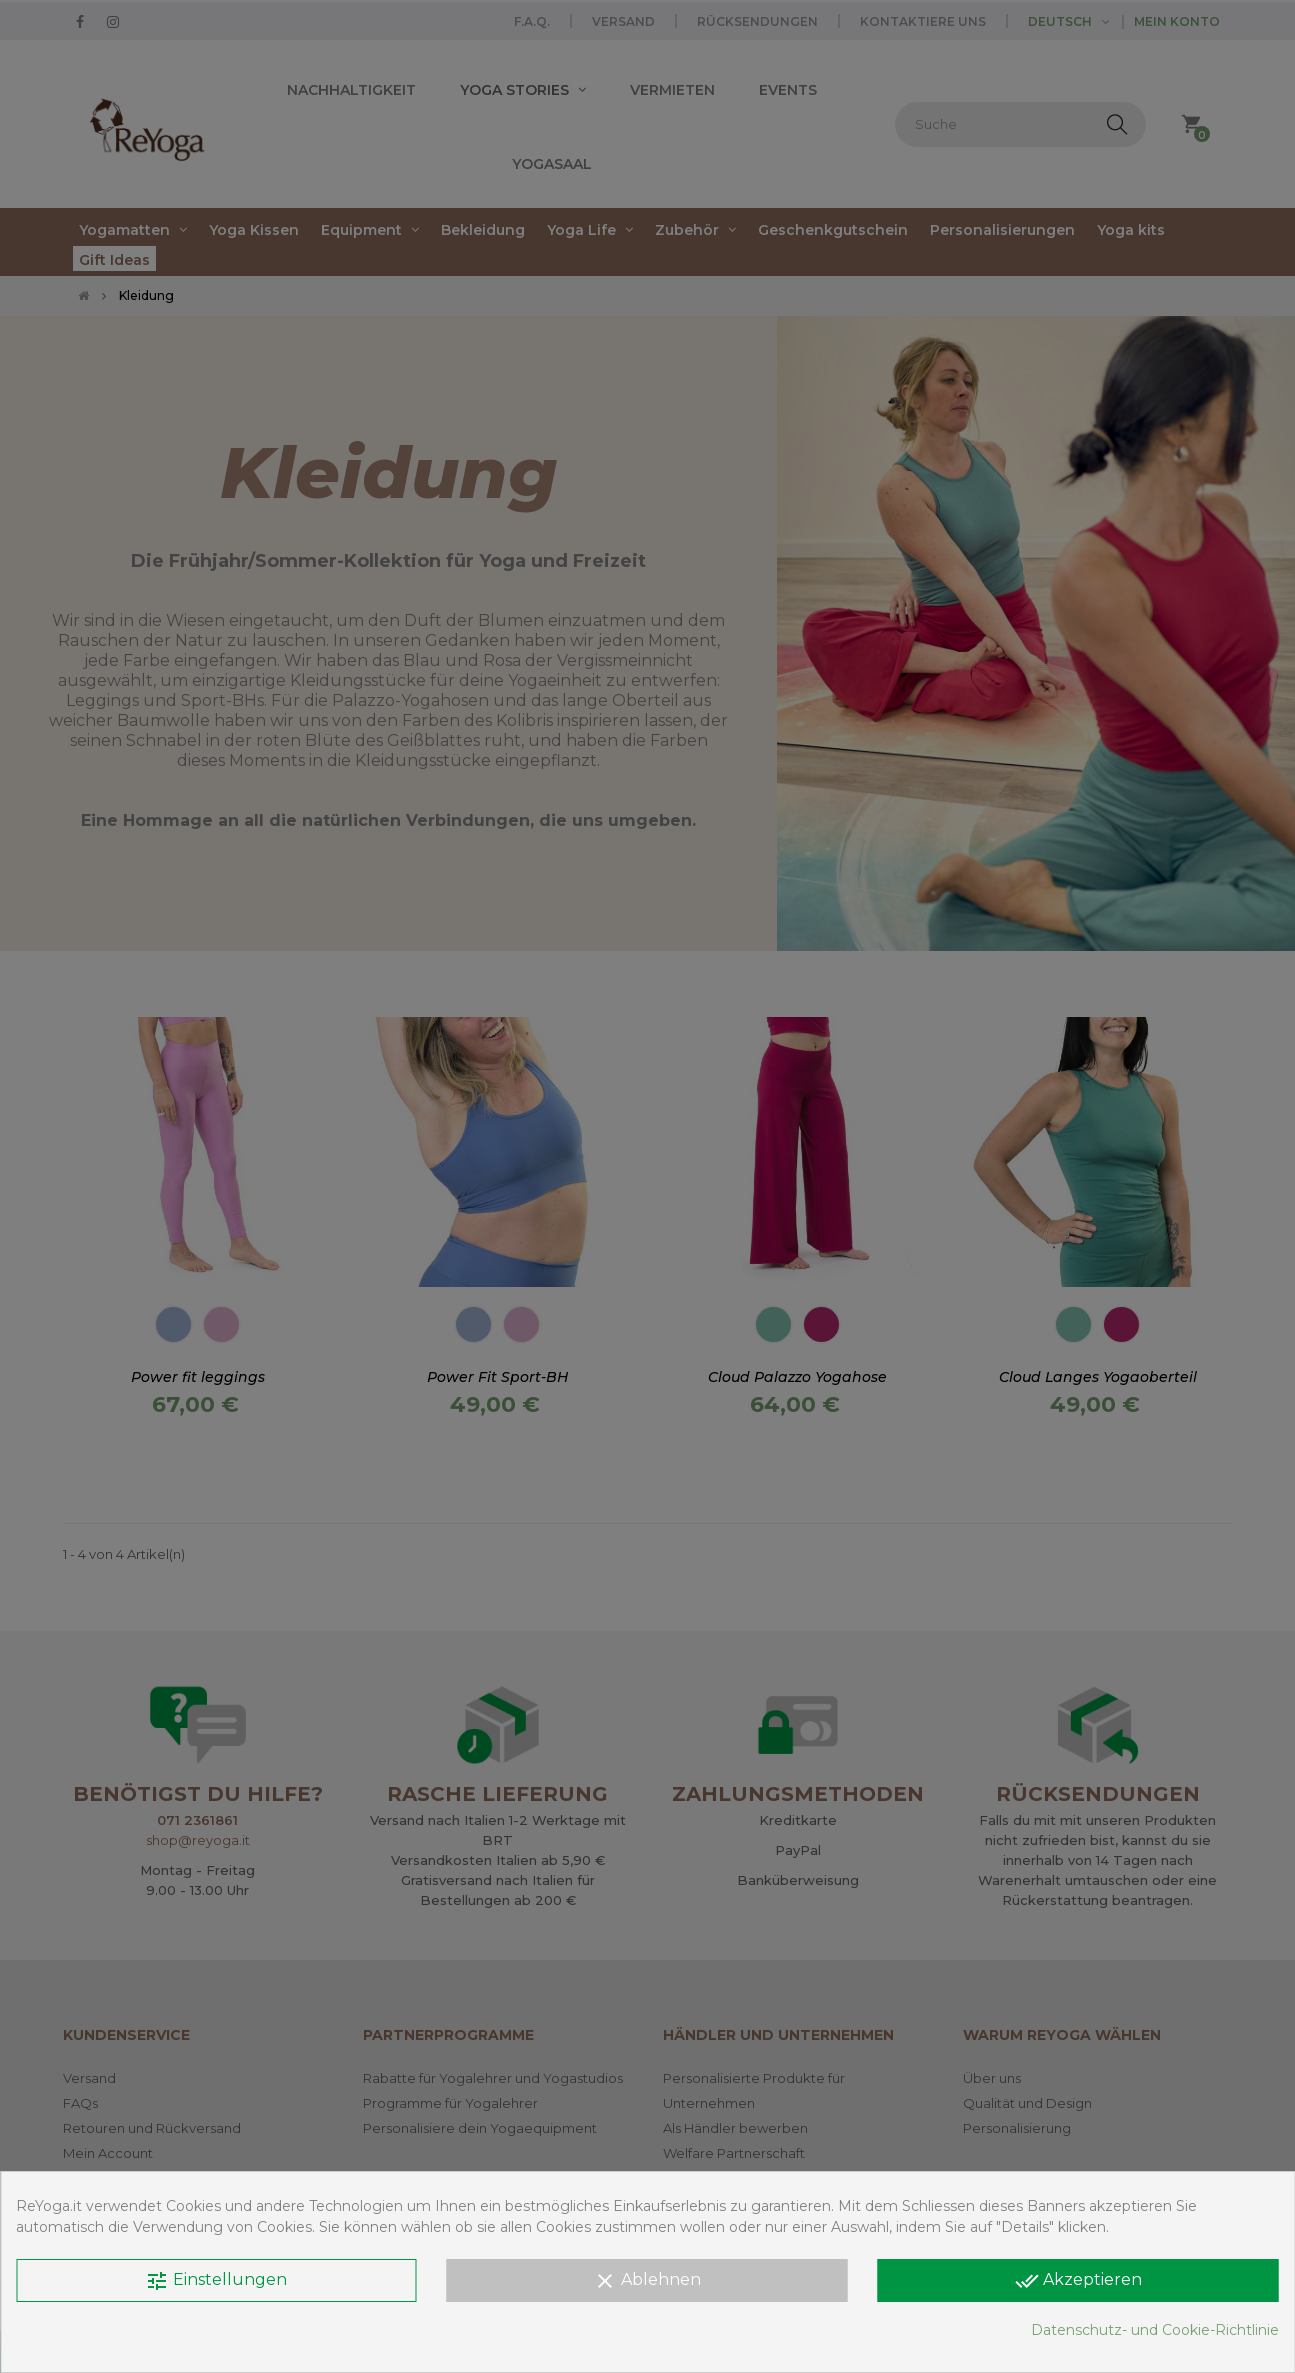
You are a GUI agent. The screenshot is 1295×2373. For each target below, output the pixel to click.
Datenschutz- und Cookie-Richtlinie (1155, 2330)
